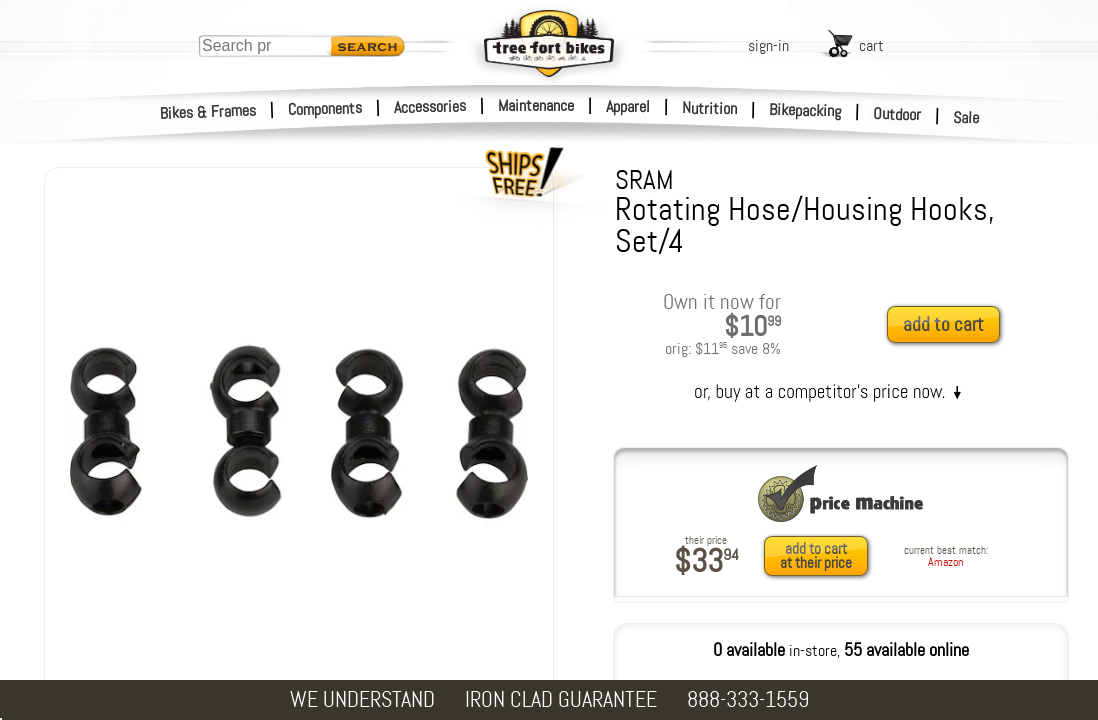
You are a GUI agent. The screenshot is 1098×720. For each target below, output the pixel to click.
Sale (966, 118)
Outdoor (897, 114)
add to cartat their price (816, 556)
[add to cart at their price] (821, 556)
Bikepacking (805, 110)
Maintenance (536, 105)
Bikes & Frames (208, 112)
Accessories (430, 106)
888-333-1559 (748, 699)
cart (871, 45)
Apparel (628, 106)
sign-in (768, 45)
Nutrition (709, 108)
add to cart (943, 324)
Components (325, 108)
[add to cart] (949, 325)
